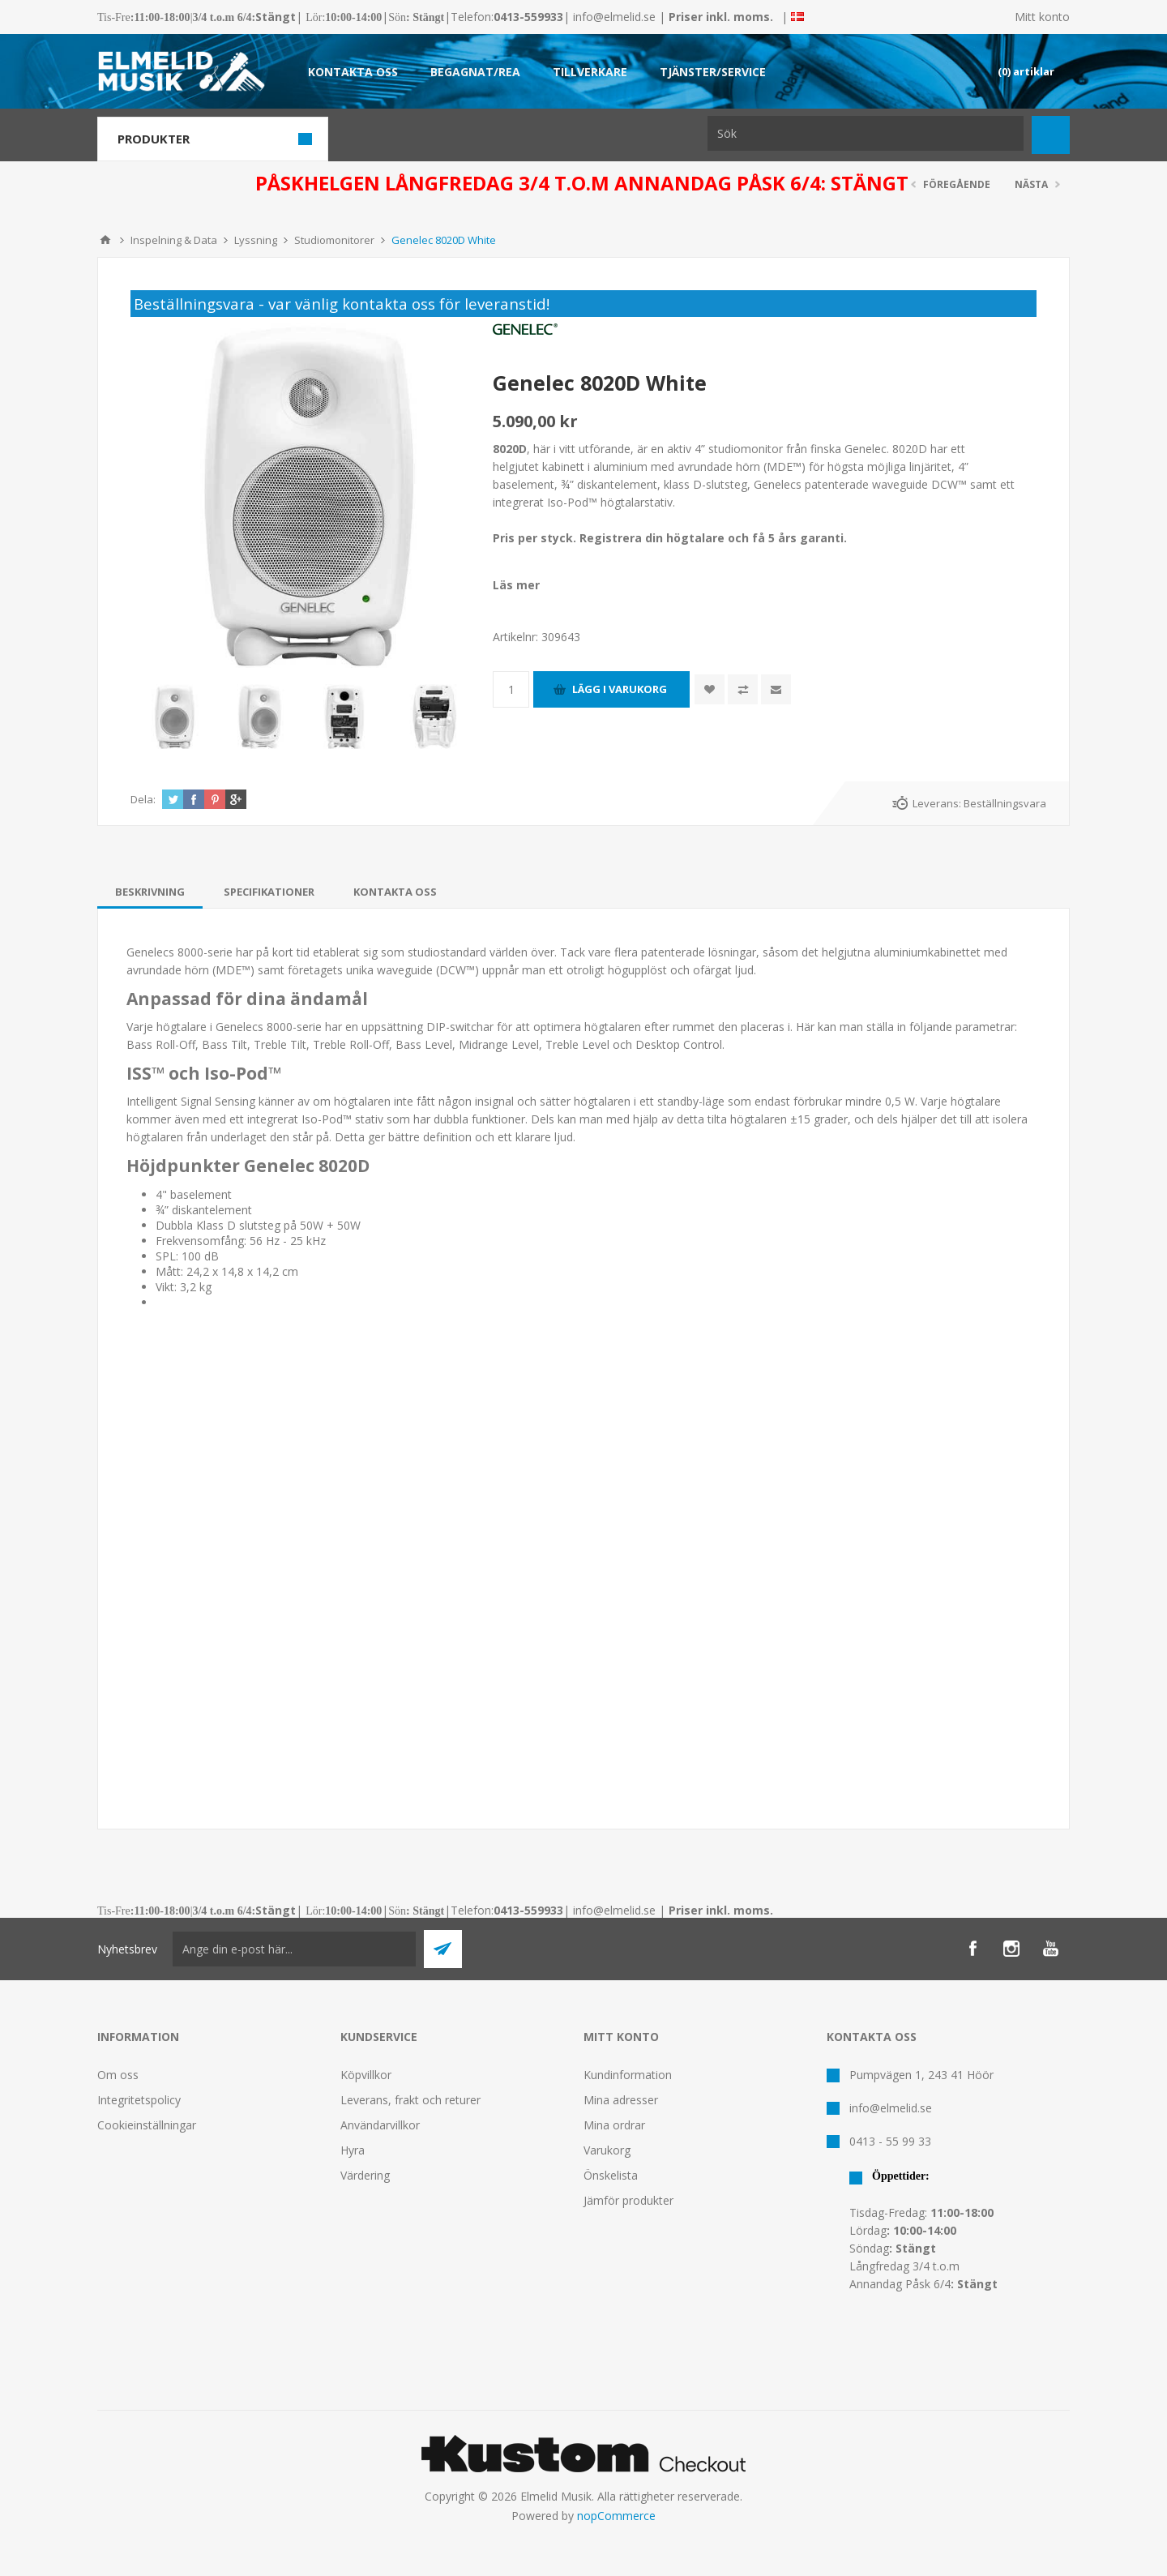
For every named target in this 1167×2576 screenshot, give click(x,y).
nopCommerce (616, 2515)
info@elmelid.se (614, 16)
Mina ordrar (614, 2125)
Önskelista (611, 2175)
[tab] (150, 892)
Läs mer (516, 585)
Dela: (143, 799)
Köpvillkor (365, 2074)
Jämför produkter (628, 2200)
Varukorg (607, 2150)
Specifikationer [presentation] (269, 891)
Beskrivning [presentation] (150, 891)
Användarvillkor (380, 2125)
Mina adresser (621, 2099)
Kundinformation (628, 2074)
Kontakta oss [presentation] (395, 891)
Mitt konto (1042, 16)
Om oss (118, 2074)
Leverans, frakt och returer (410, 2099)
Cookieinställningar (146, 2125)
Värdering (365, 2175)
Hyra (352, 2150)
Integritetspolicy (139, 2099)
